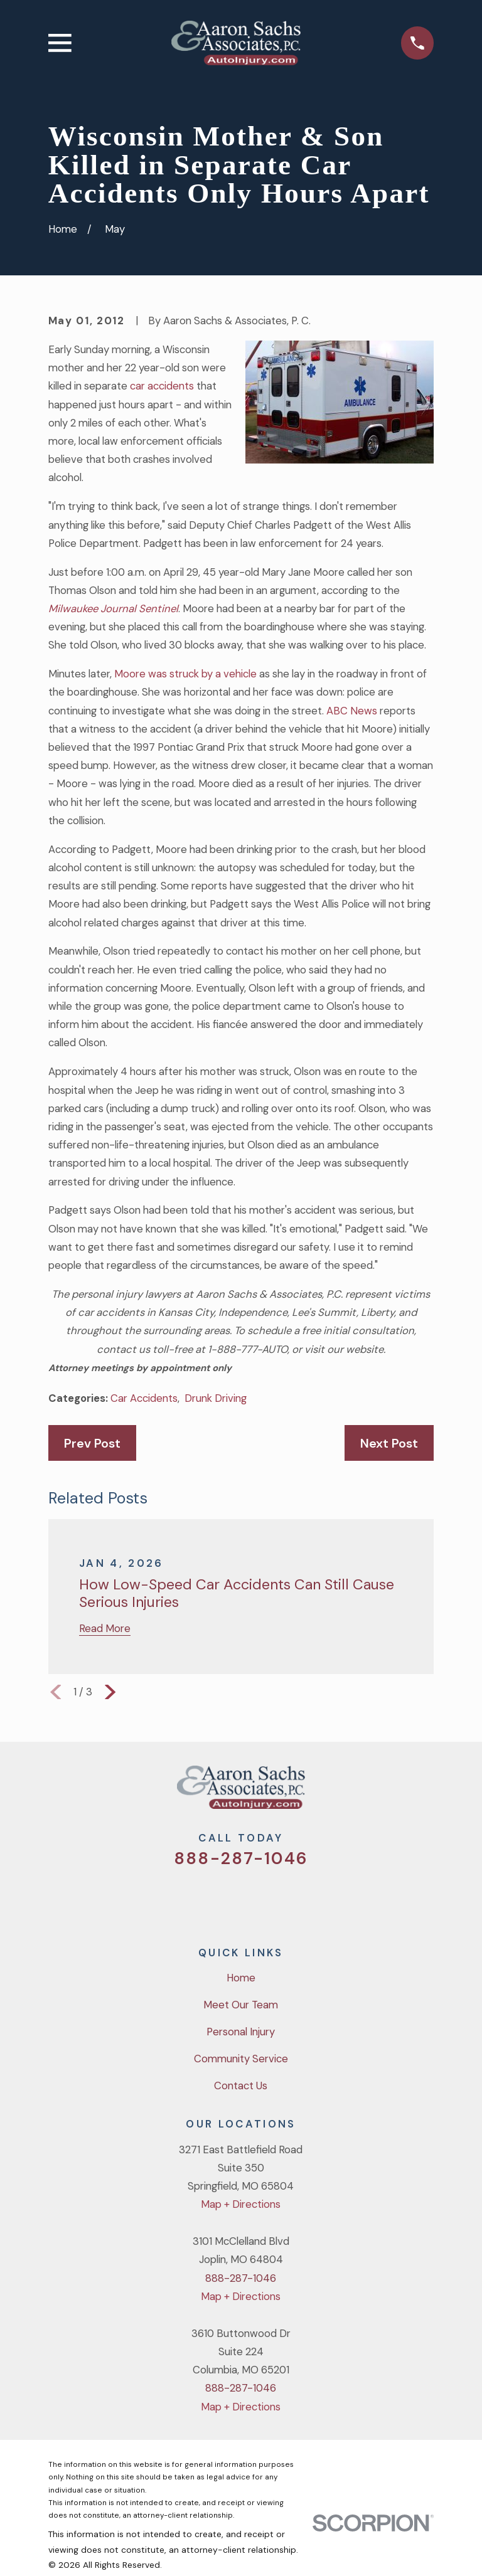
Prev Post (92, 1443)
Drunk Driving (216, 1398)
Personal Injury (240, 2031)
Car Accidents (144, 1398)
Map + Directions (241, 2204)
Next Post (389, 1443)
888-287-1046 (241, 1858)
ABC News (351, 711)
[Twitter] (191, 1899)
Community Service (241, 2058)
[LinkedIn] (291, 1899)
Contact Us (240, 2085)
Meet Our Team (240, 2005)
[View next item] (110, 1692)
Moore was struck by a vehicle (185, 674)
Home (241, 1978)
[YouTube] (257, 1899)
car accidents (162, 386)
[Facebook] (224, 1899)
